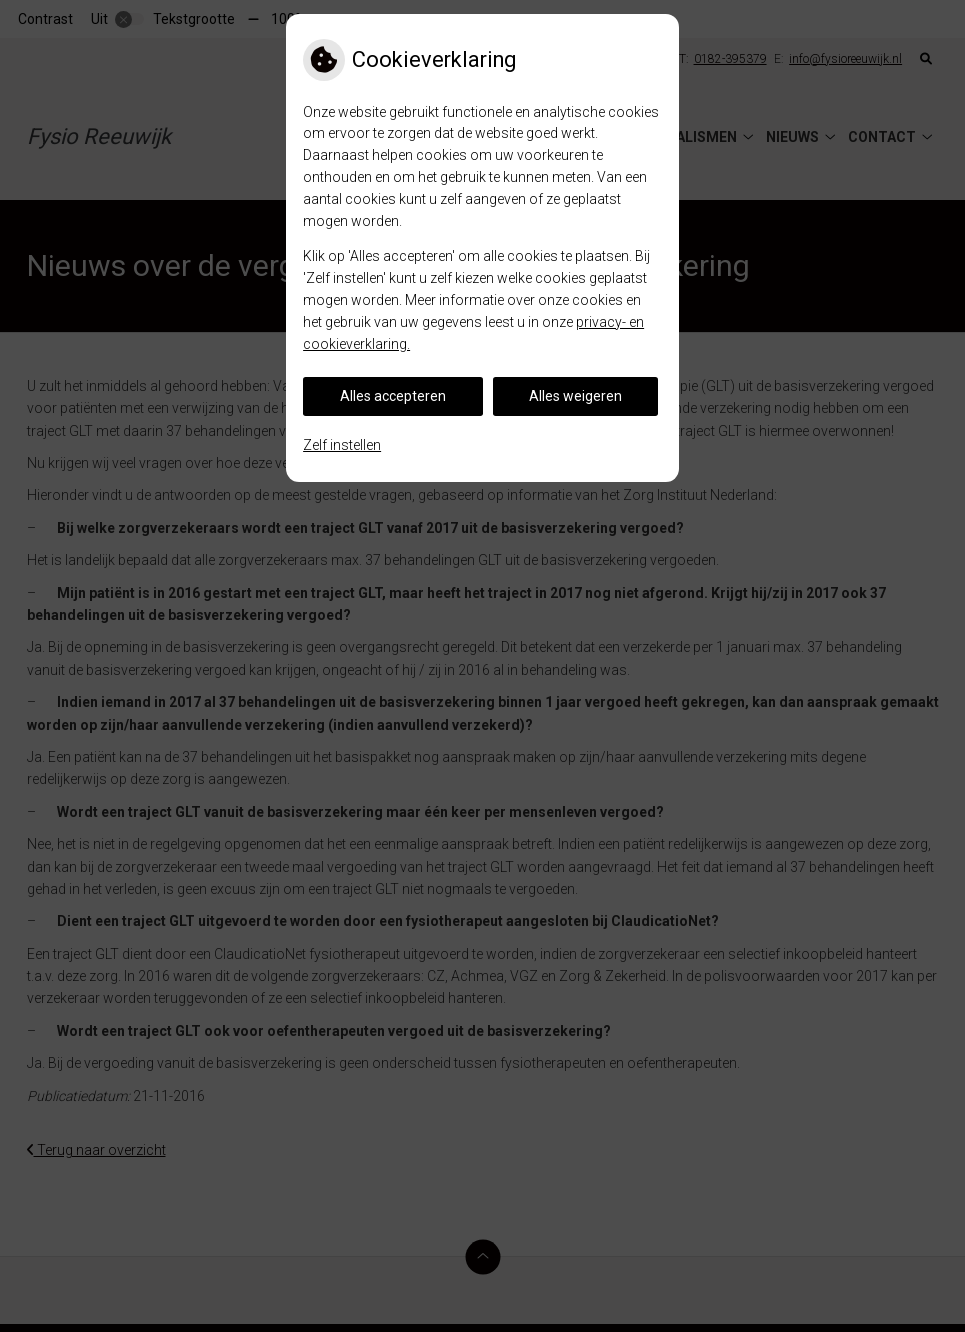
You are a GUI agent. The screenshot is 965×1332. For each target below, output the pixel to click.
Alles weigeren (575, 396)
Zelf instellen (342, 445)
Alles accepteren (393, 396)
